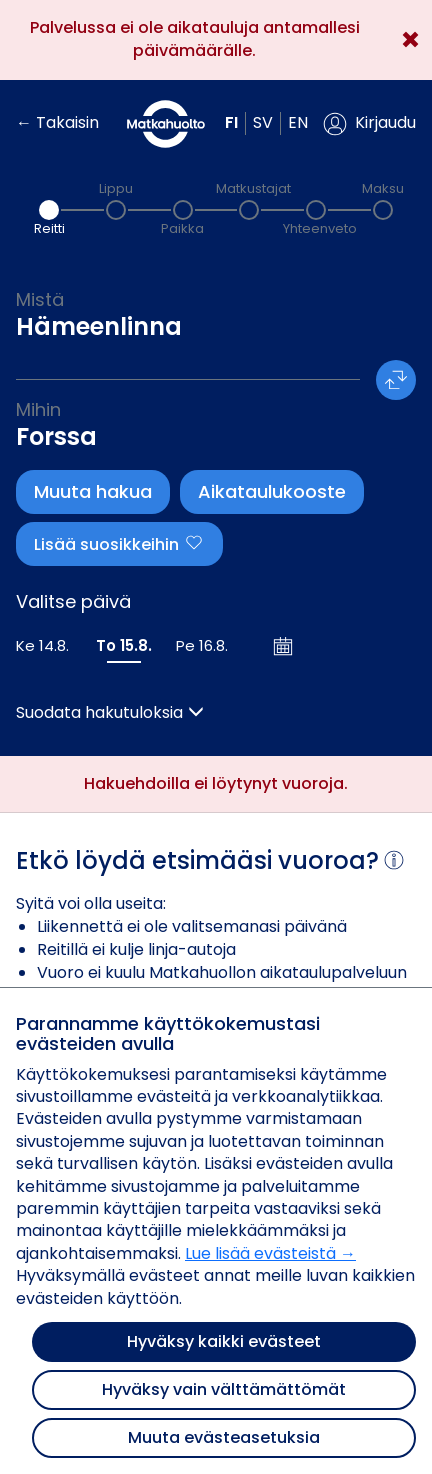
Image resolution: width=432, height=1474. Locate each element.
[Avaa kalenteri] (284, 646)
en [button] (298, 122)
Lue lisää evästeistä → (270, 1253)
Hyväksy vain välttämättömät (224, 1389)
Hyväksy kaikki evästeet (224, 1341)
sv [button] (263, 122)
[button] (369, 124)
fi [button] (231, 122)
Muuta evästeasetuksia (224, 1437)
